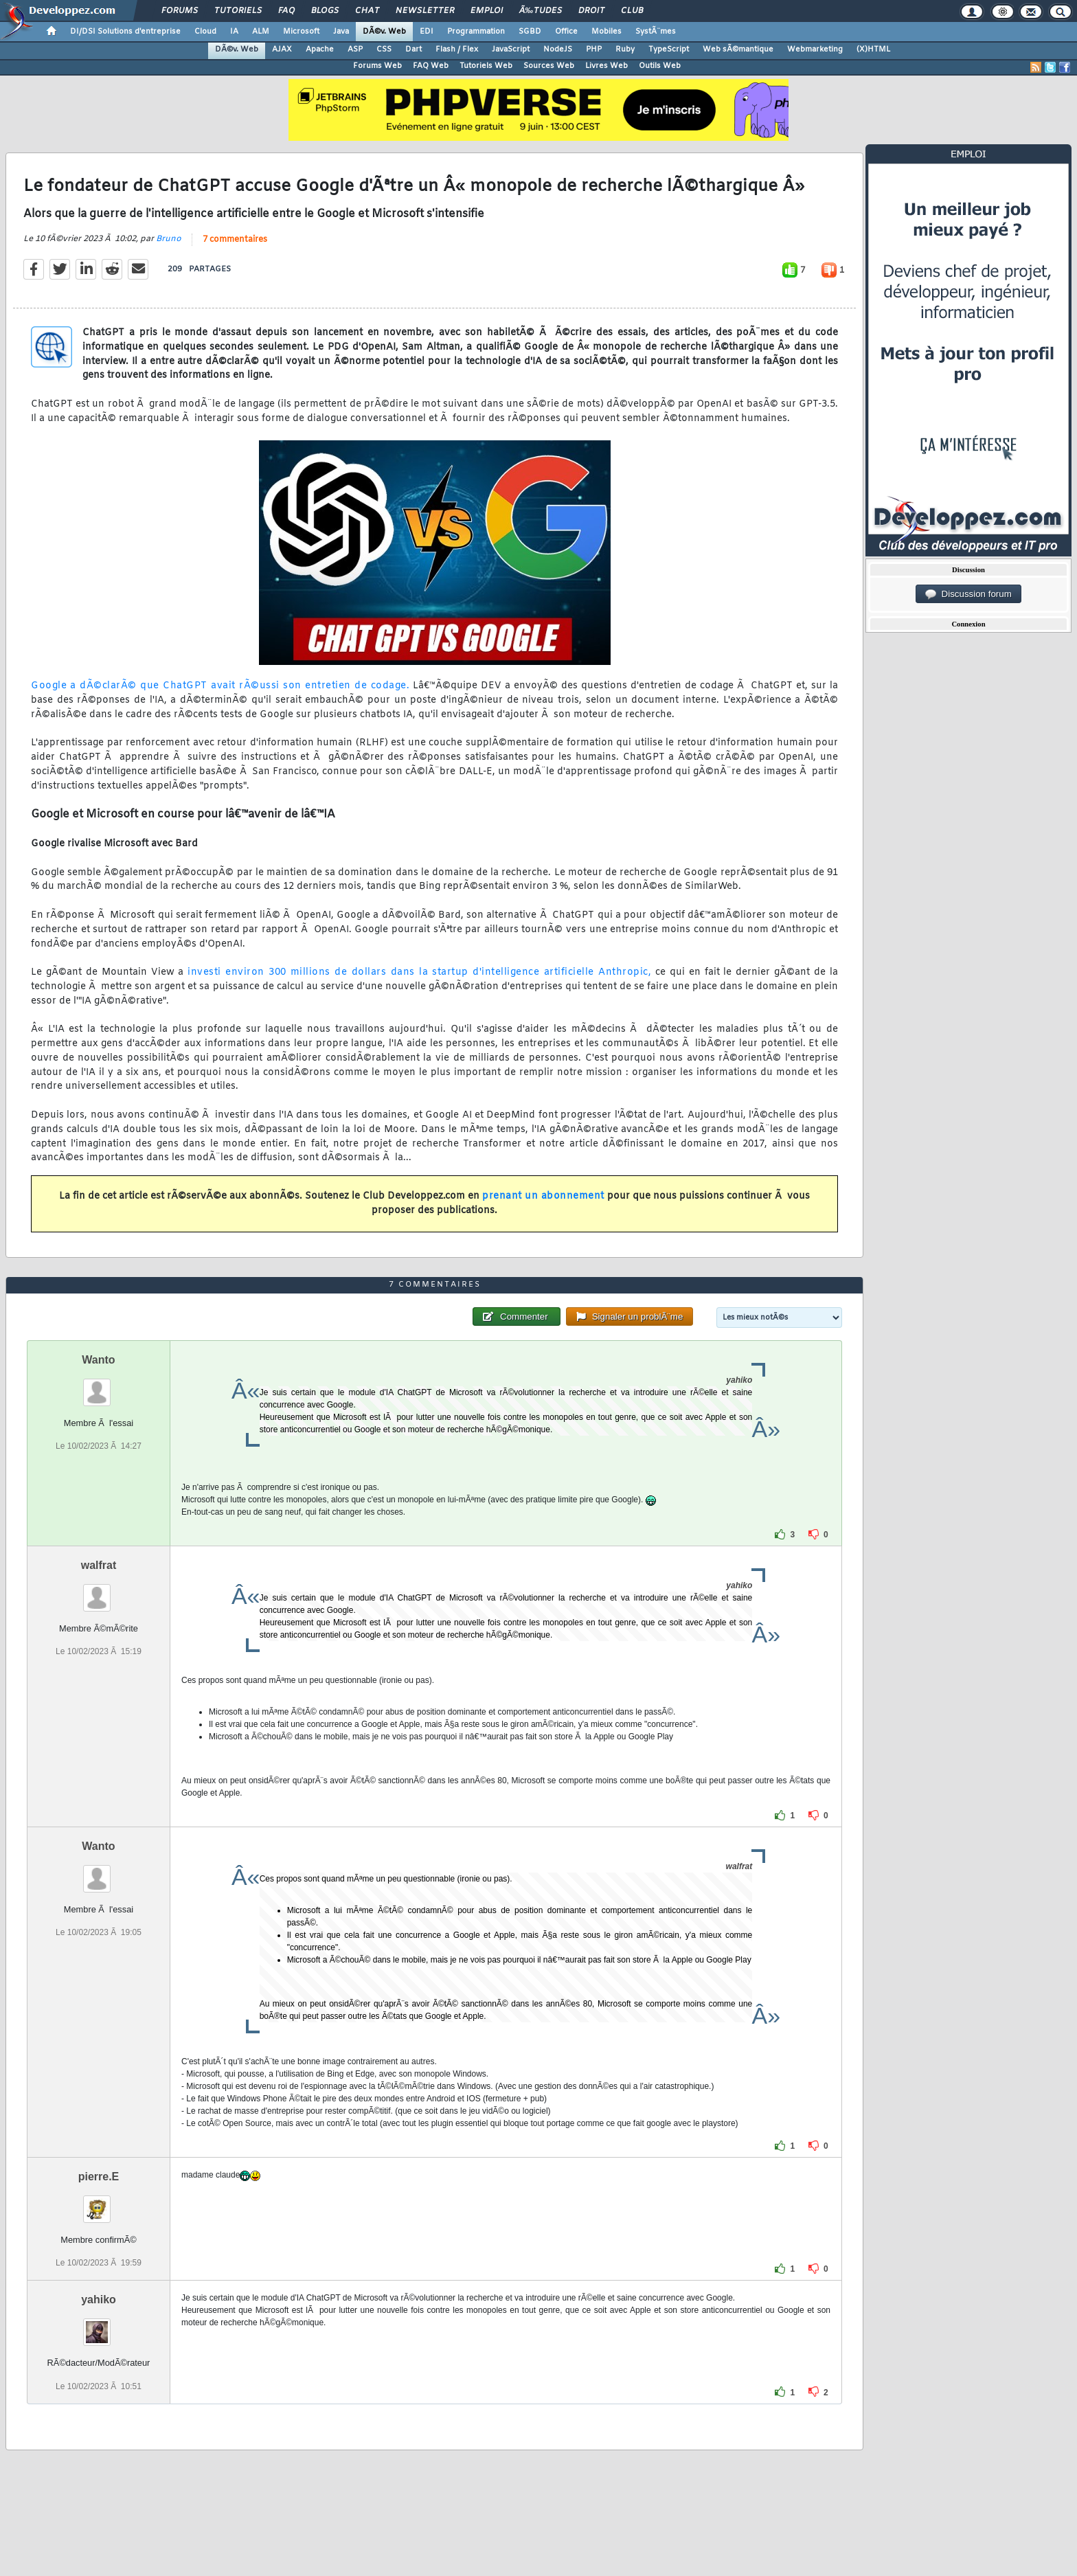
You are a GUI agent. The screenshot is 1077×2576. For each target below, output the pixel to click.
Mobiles (606, 31)
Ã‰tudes (540, 10)
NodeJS (557, 49)
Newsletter (424, 10)
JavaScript (511, 49)
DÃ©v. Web (384, 31)
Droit (591, 10)
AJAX (282, 49)
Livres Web (606, 66)
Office (566, 31)
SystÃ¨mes (655, 31)
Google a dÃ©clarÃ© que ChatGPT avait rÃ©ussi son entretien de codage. (220, 685)
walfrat (99, 1565)
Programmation (476, 31)
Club (632, 10)
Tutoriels (238, 10)
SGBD (530, 31)
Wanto (98, 1360)
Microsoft (301, 31)
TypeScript (668, 49)
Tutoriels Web (486, 66)
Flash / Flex (456, 49)
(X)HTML (873, 49)
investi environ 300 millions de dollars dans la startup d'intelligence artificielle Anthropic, (419, 972)
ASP (355, 49)
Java (341, 31)
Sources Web (548, 66)
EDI (426, 31)
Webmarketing (815, 49)
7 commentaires (235, 239)
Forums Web (377, 66)
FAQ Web (431, 66)
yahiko (98, 2299)
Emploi (486, 10)
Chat (367, 10)
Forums (179, 10)
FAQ (286, 10)
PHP (594, 49)
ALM (260, 31)
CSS (384, 49)
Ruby (625, 49)
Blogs (325, 10)
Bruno (168, 239)
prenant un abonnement (543, 1196)
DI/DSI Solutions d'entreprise (125, 31)
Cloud (205, 31)
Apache (320, 49)
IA (234, 31)
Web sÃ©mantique (738, 49)
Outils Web (660, 66)
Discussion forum (968, 594)
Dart (413, 49)
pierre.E (99, 2176)
